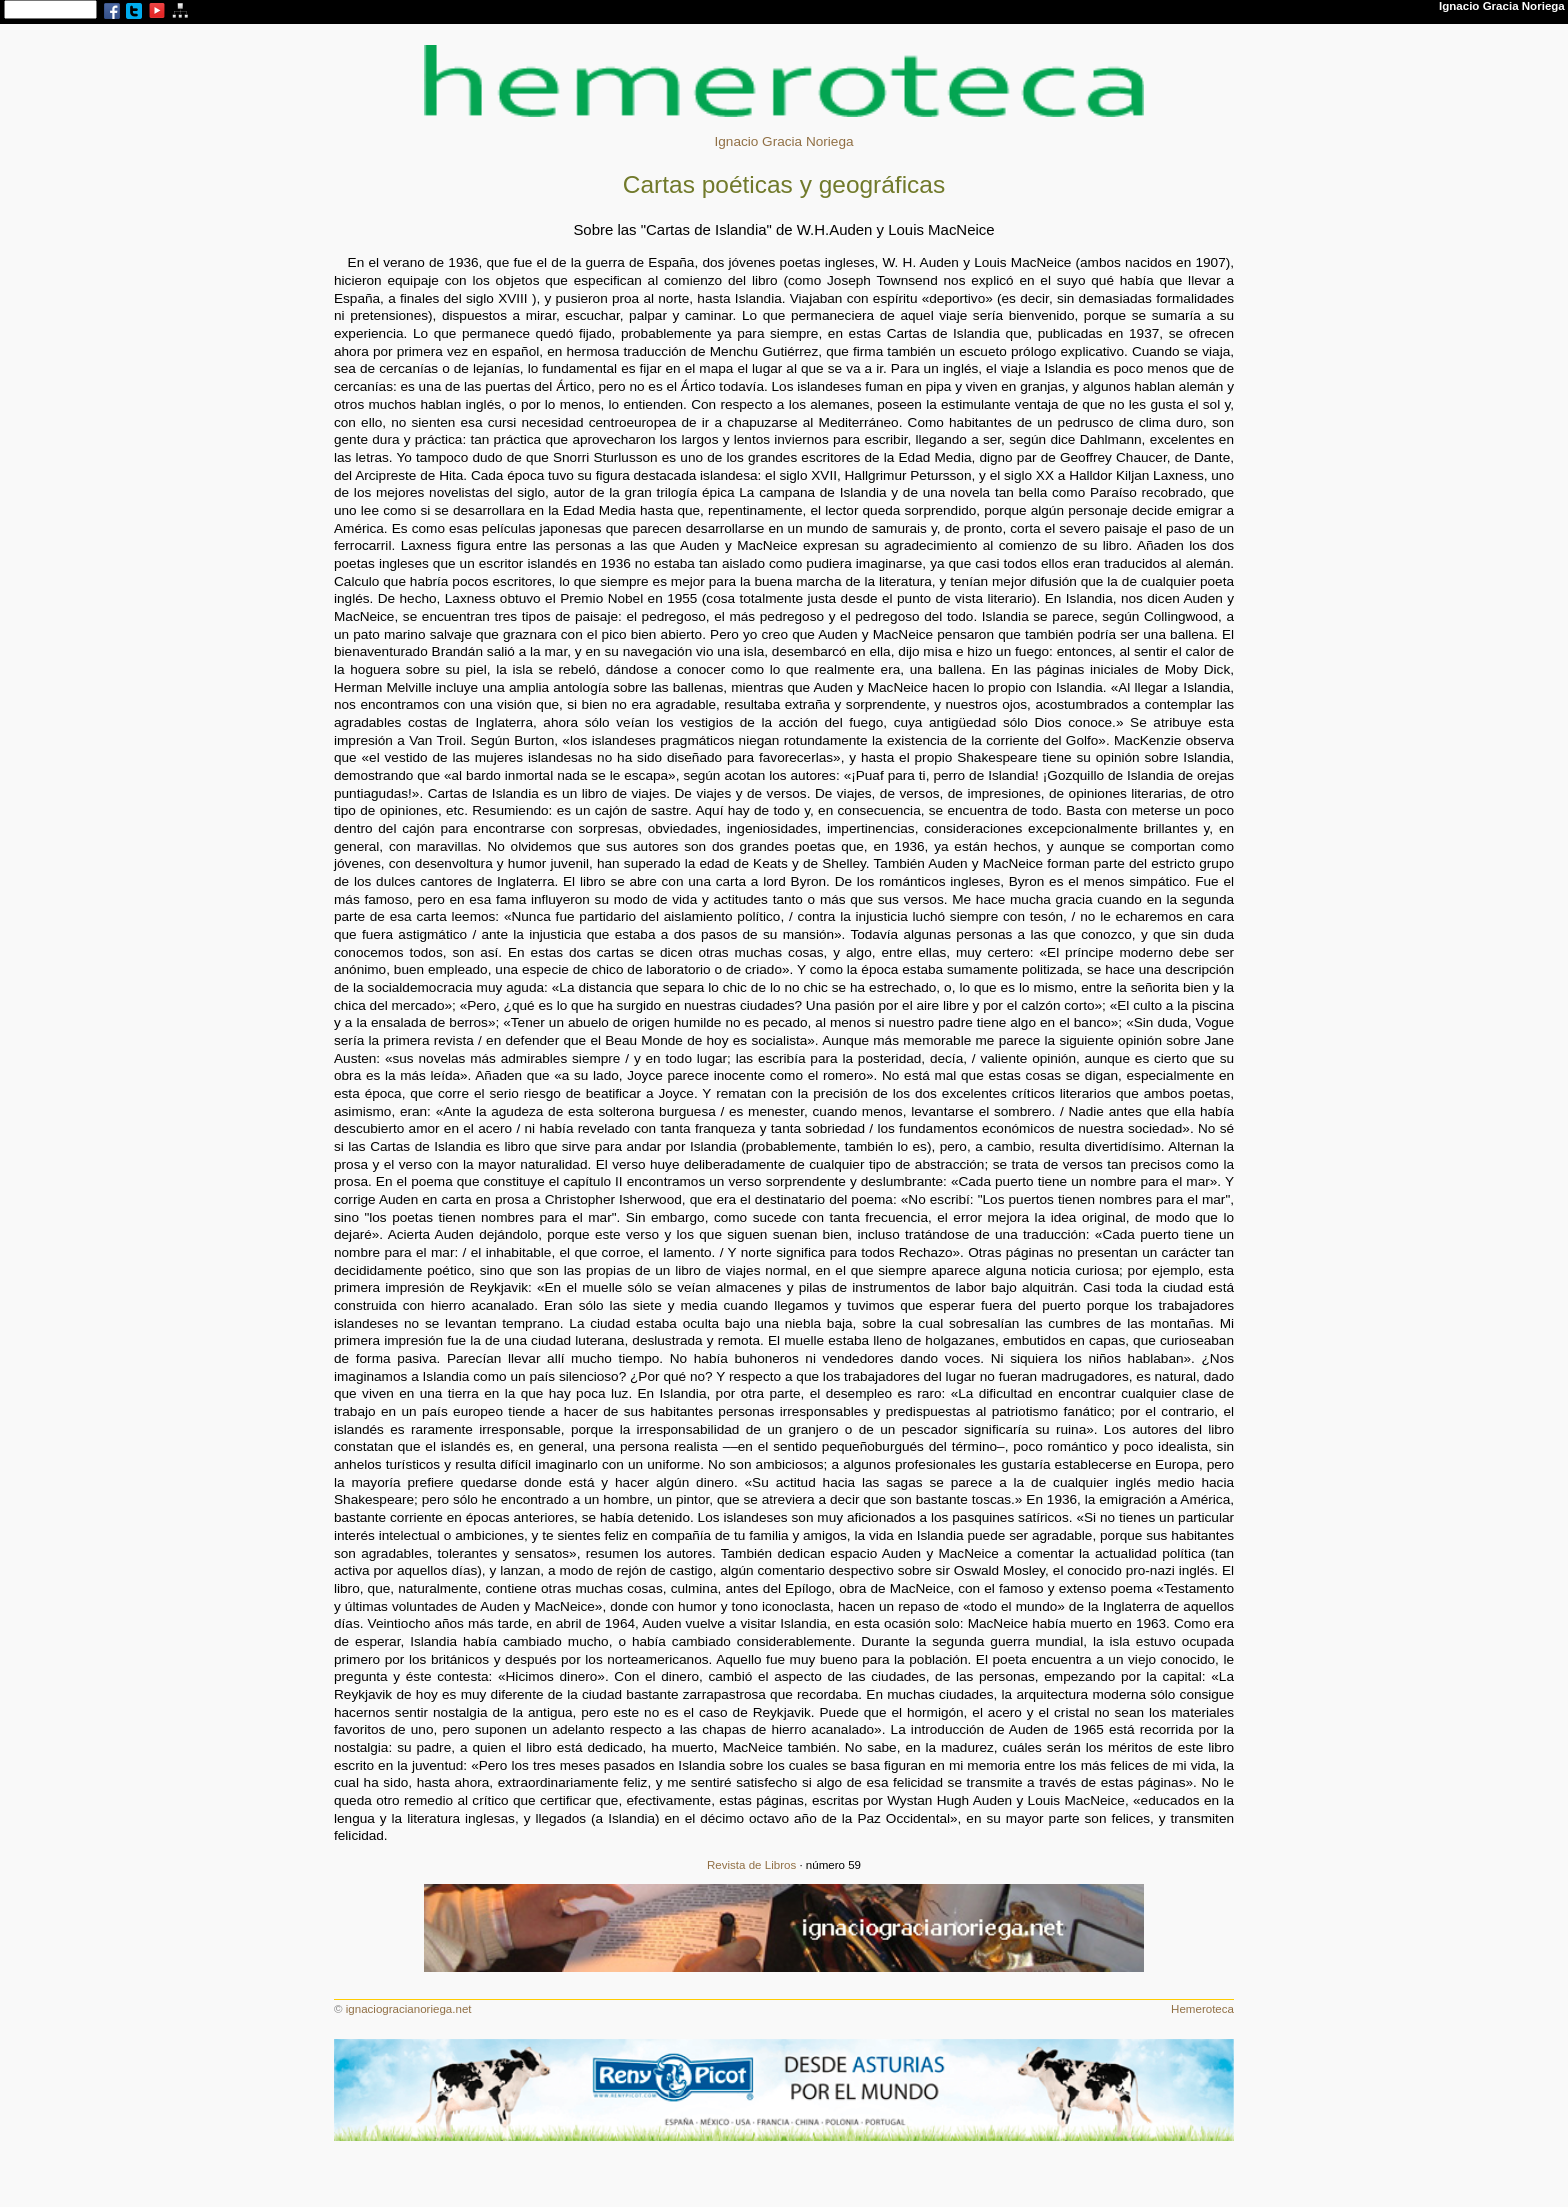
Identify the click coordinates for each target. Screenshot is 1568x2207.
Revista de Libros (751, 1865)
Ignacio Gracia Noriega (783, 141)
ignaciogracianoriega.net (409, 2009)
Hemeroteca (1202, 2009)
